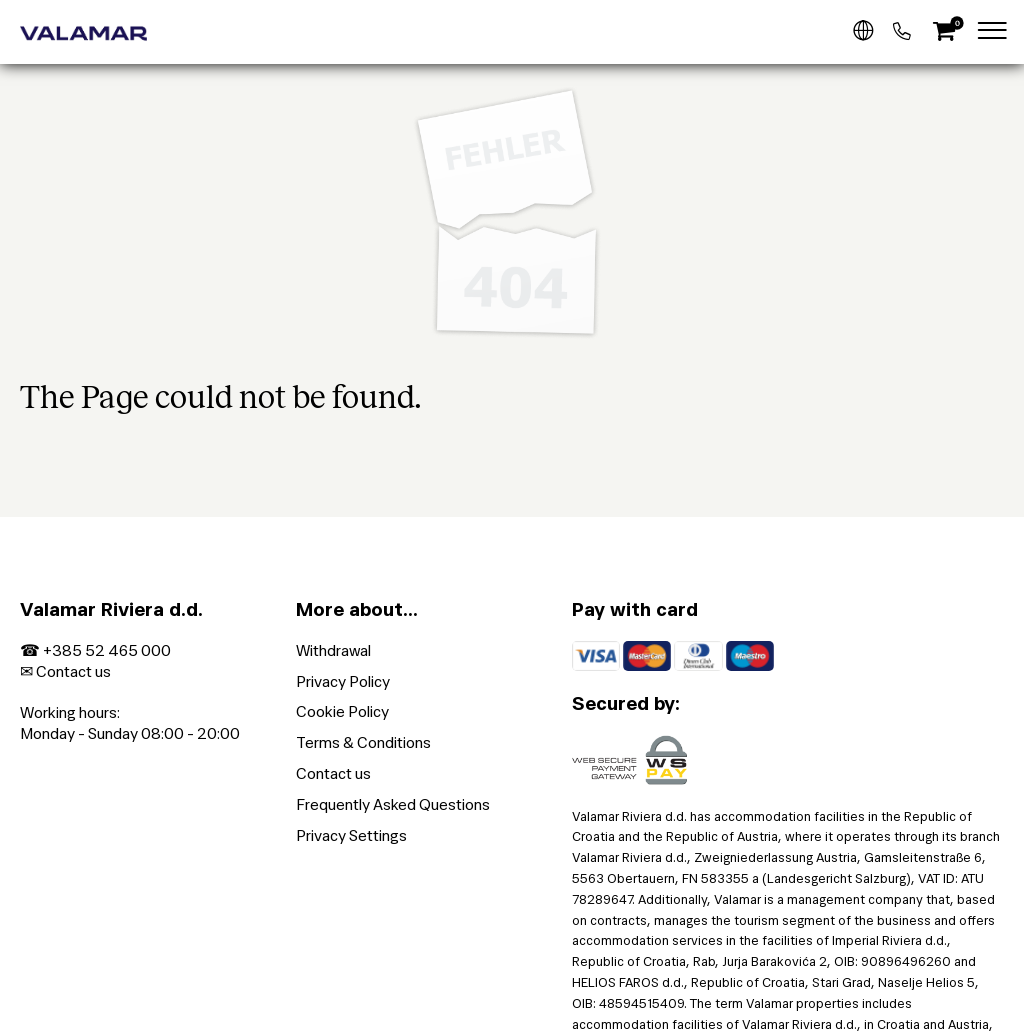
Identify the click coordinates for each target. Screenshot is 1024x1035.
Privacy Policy (343, 681)
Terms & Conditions (363, 742)
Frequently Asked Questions (393, 804)
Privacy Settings (351, 835)
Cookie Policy (342, 711)
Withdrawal (333, 650)
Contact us (73, 671)
